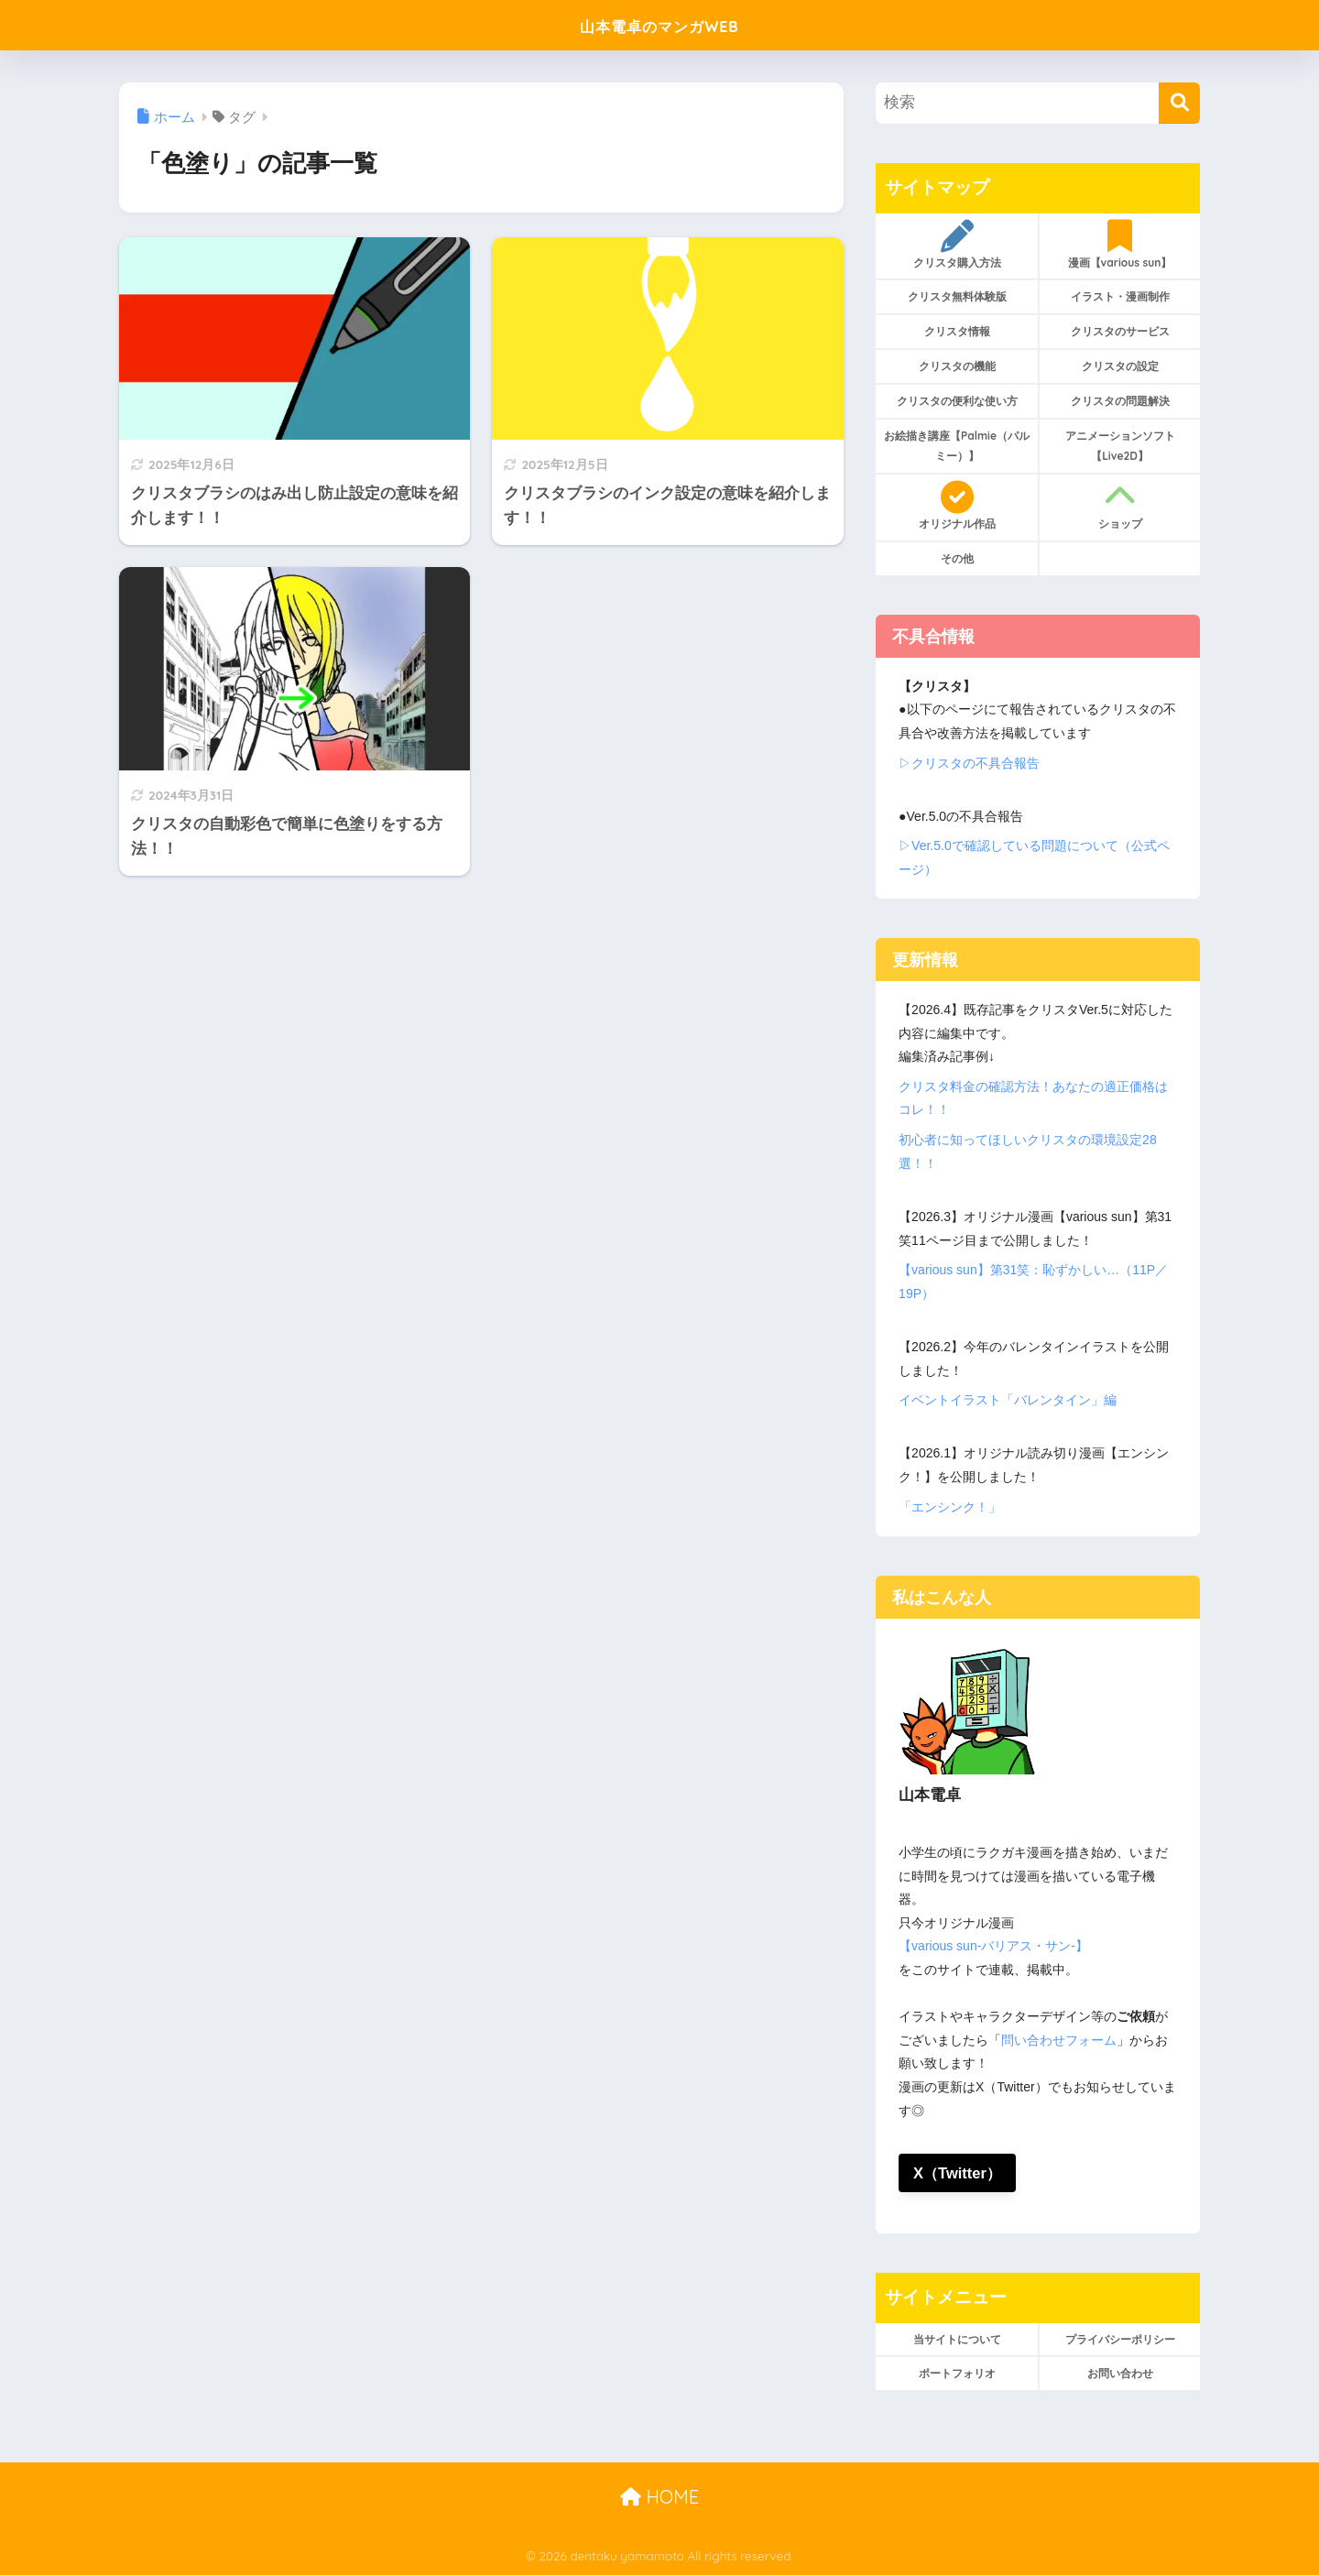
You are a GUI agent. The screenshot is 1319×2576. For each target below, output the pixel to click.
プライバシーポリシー (1120, 2339)
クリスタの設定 (1120, 366)
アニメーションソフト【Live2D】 (1120, 446)
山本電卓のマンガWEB (660, 24)
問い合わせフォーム (1059, 2040)
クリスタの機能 (957, 366)
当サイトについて (957, 2339)
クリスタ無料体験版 (957, 296)
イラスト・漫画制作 (1120, 296)
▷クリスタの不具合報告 (969, 763)
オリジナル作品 (956, 505)
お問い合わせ (1120, 2374)
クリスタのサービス (1120, 331)
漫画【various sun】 (1120, 244)
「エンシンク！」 (950, 1507)
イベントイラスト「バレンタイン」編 (1008, 1399)
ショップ (1120, 505)
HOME (659, 2496)
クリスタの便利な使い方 (957, 401)
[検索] (1179, 103)
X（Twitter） (958, 2172)
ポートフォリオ (957, 2374)
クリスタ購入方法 (956, 244)
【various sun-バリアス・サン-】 (993, 1945)
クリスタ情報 (957, 331)
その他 (957, 558)
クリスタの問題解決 (1120, 401)
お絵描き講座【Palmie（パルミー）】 (957, 446)
